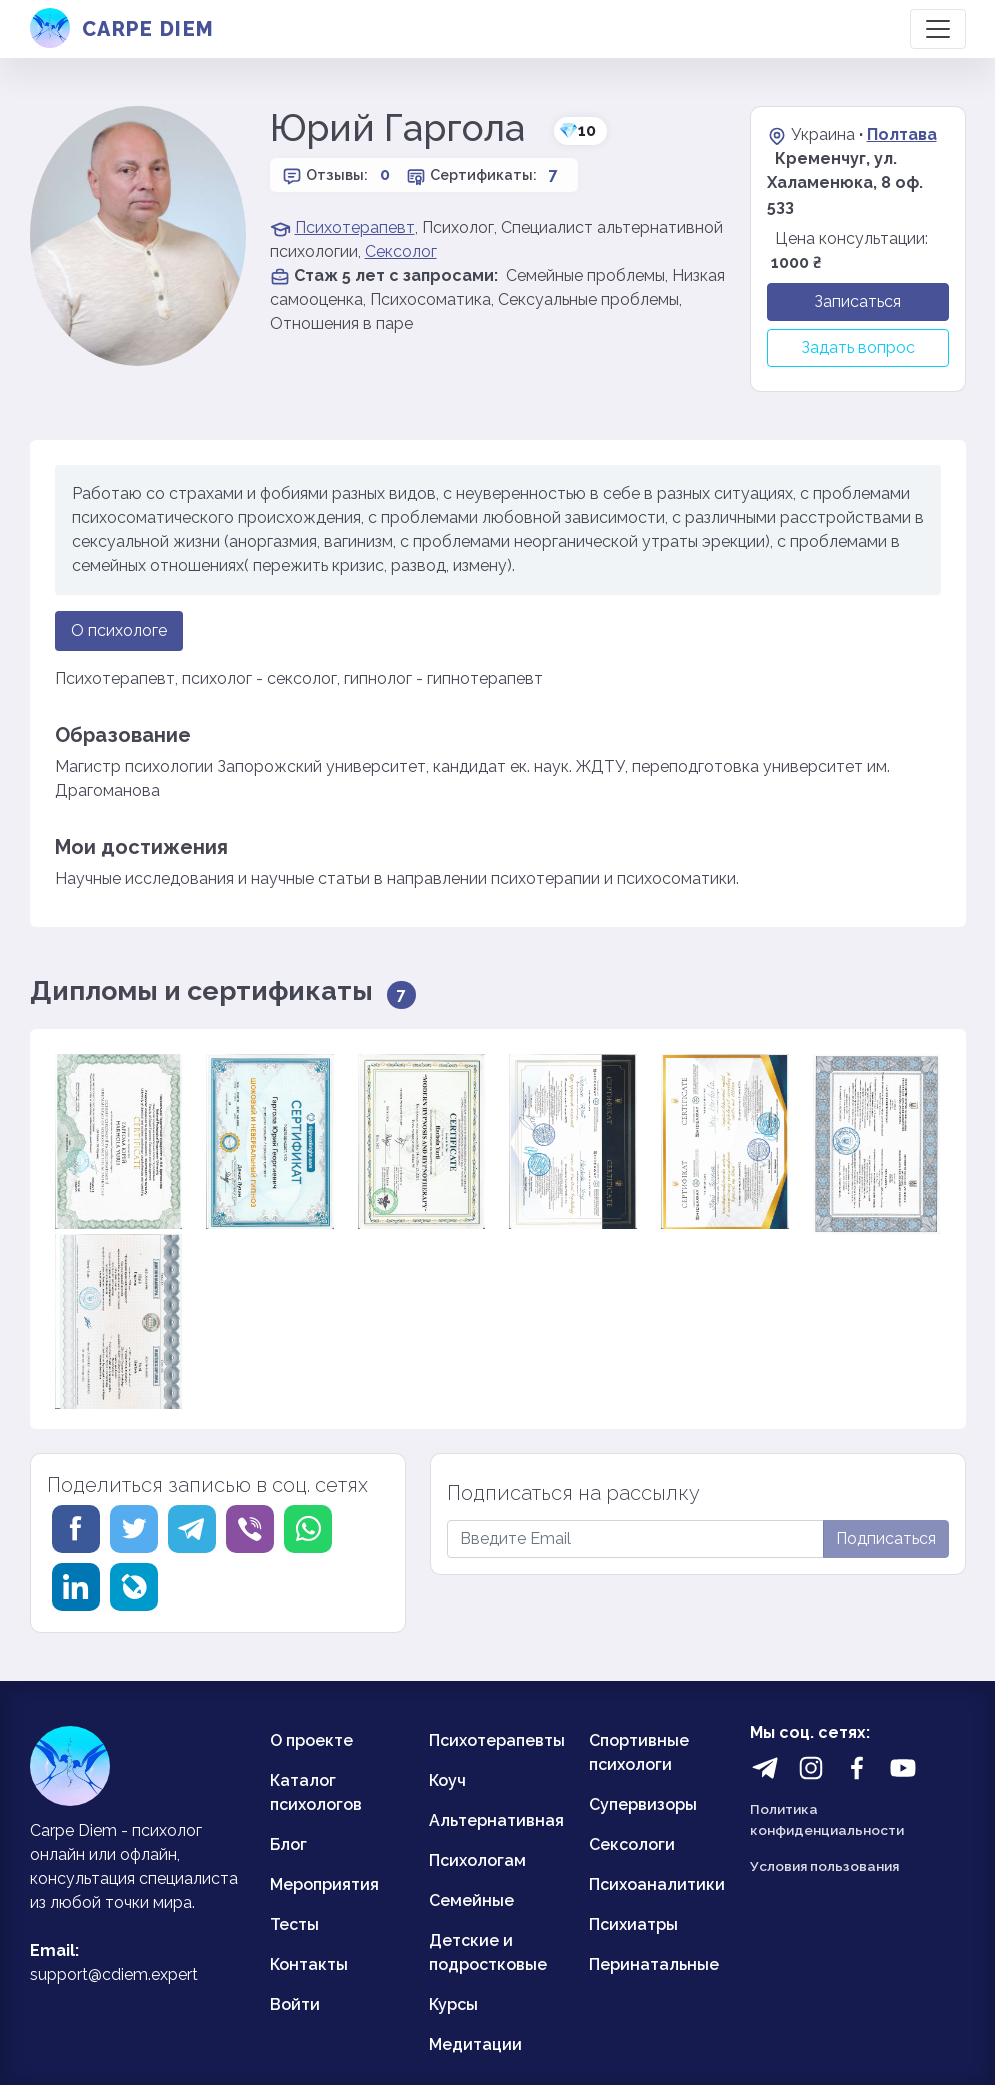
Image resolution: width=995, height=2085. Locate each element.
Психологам (477, 1860)
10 (578, 130)
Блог (288, 1844)
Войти (295, 2004)
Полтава (902, 134)
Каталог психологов (316, 1792)
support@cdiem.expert (114, 1974)
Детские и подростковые (488, 1952)
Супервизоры (643, 1804)
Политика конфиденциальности (827, 1819)
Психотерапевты (497, 1740)
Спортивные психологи (639, 1752)
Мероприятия (324, 1884)
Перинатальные (654, 1964)
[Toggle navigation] (938, 29)
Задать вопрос (858, 347)
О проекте (311, 1740)
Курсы (453, 2004)
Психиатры (633, 1924)
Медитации (475, 2044)
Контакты (309, 1964)
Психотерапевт (355, 227)
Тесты (294, 1924)
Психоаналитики (657, 1884)
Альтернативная (496, 1820)
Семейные (471, 1900)
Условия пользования (824, 1866)
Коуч (447, 1780)
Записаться (857, 301)
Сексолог (401, 251)
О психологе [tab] (119, 630)
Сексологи (632, 1844)
